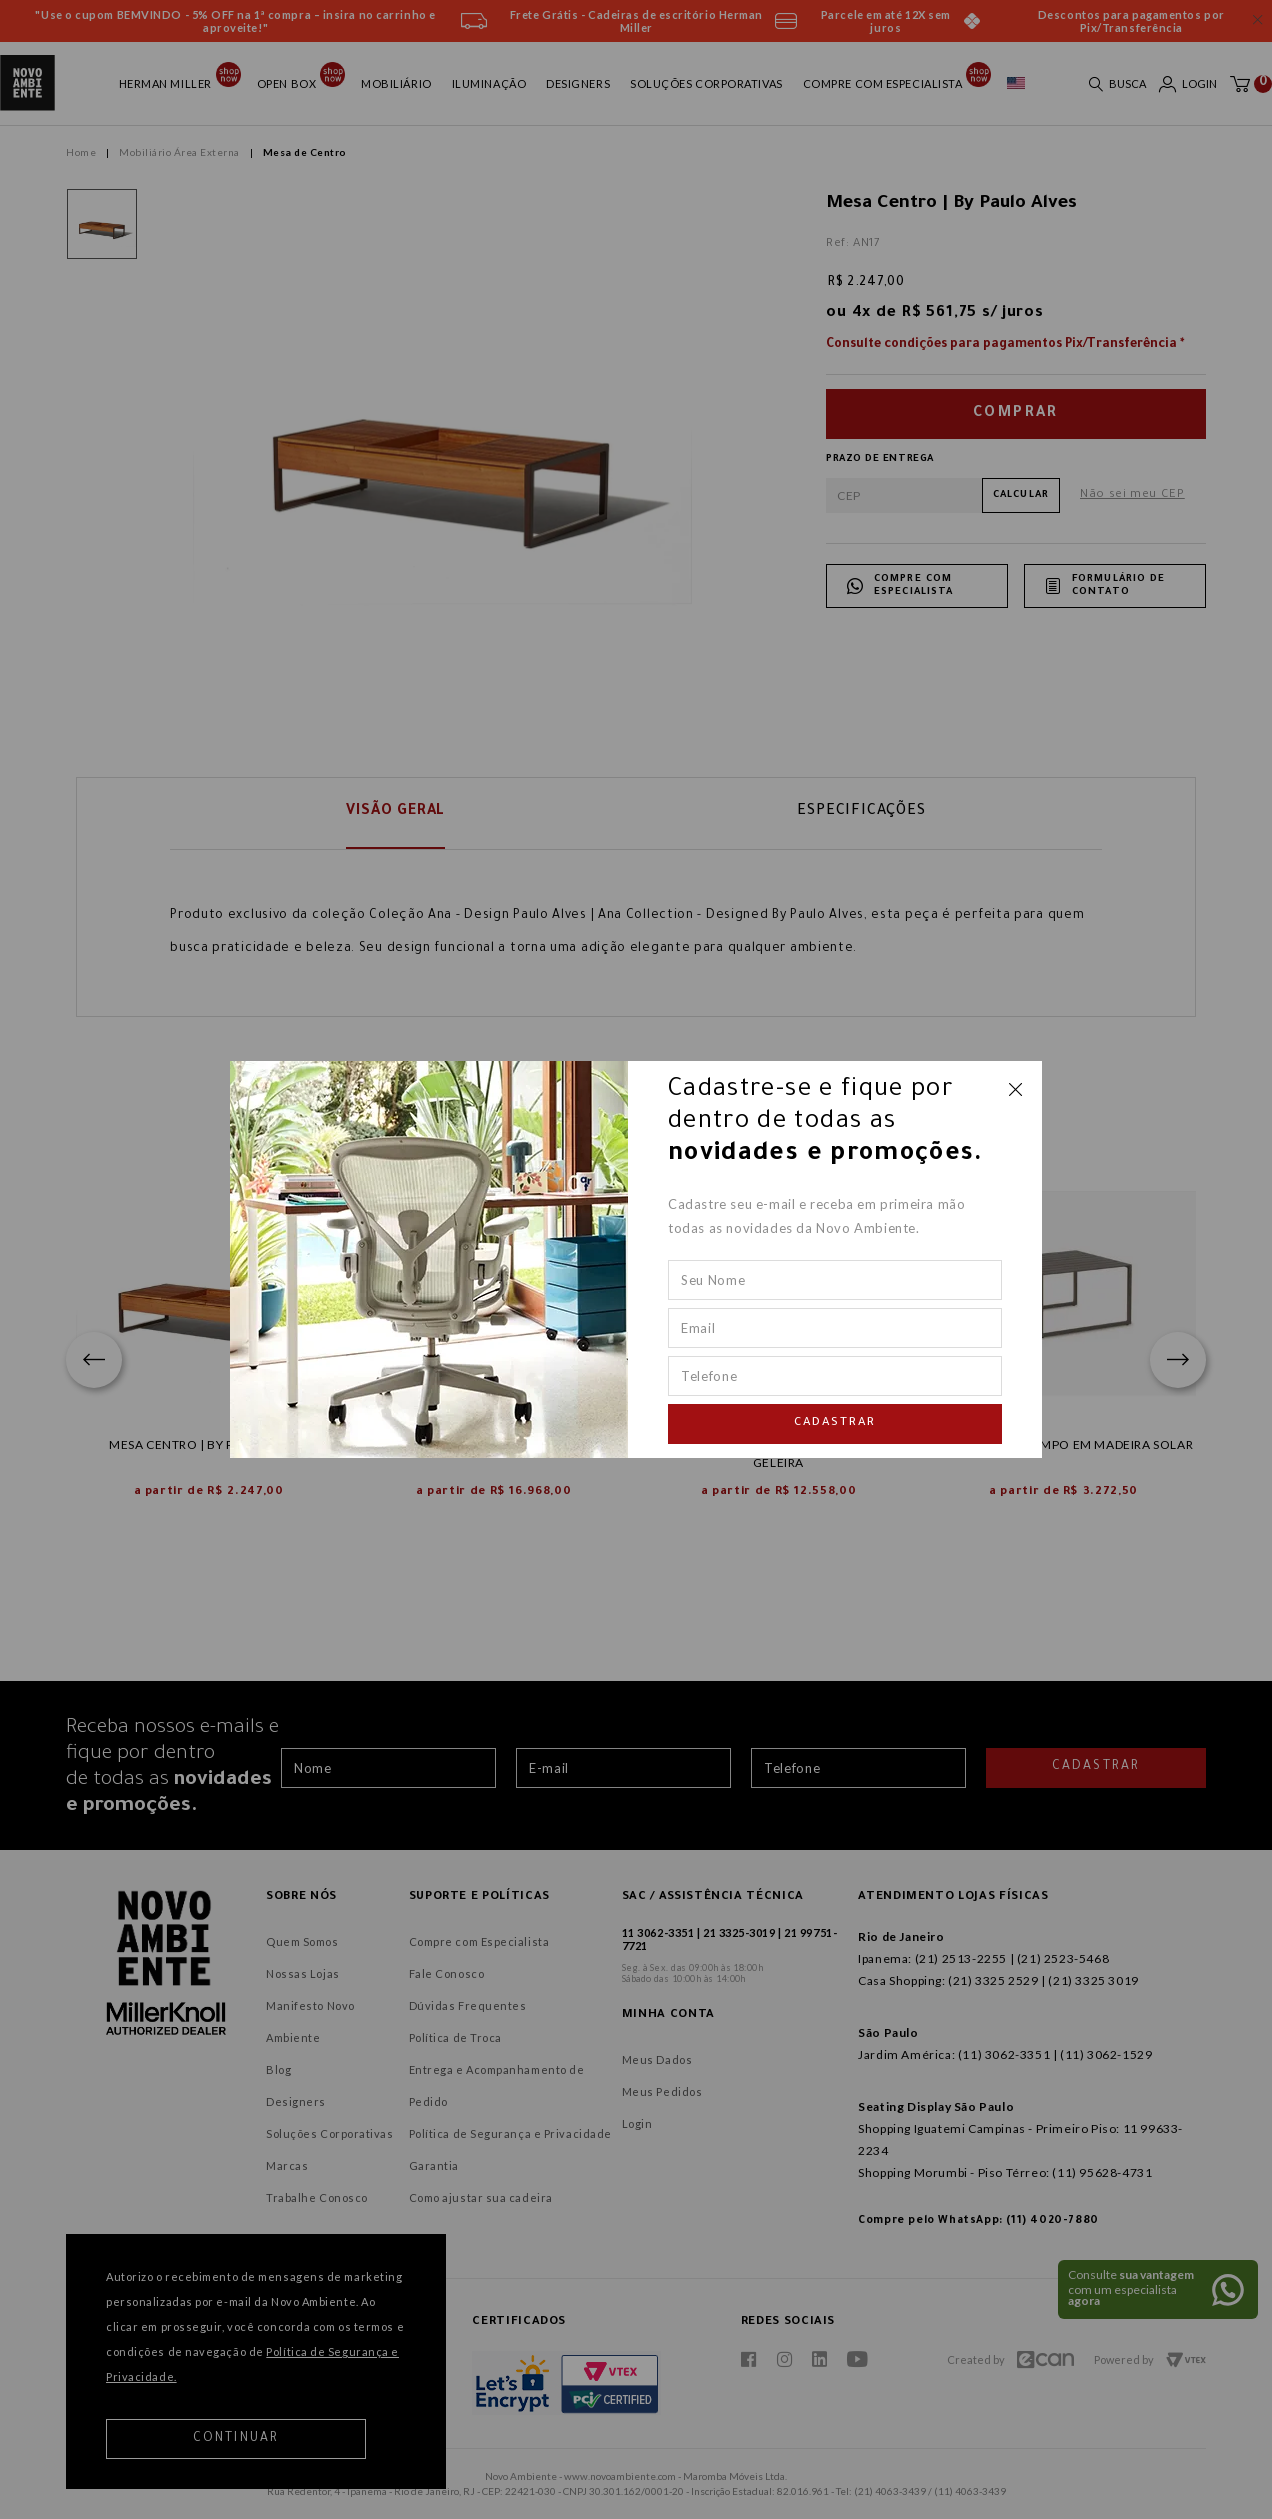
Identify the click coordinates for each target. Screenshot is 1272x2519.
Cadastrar (835, 1423)
